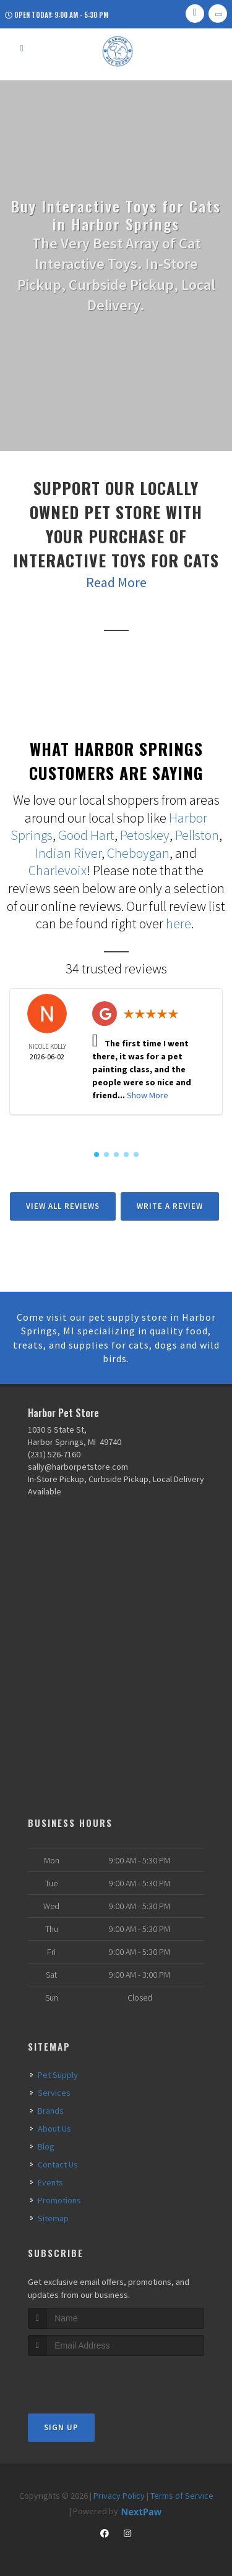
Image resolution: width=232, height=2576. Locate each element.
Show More (147, 1095)
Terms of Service (181, 2495)
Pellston (197, 835)
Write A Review (170, 1206)
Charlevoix (57, 870)
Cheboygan (138, 853)
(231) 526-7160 (54, 1454)
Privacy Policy (119, 2495)
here (178, 923)
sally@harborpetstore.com (78, 1466)
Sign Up (61, 2427)
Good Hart (86, 835)
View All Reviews (63, 1206)
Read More (116, 582)
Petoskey (145, 835)
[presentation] (94, 2379)
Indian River (68, 853)
